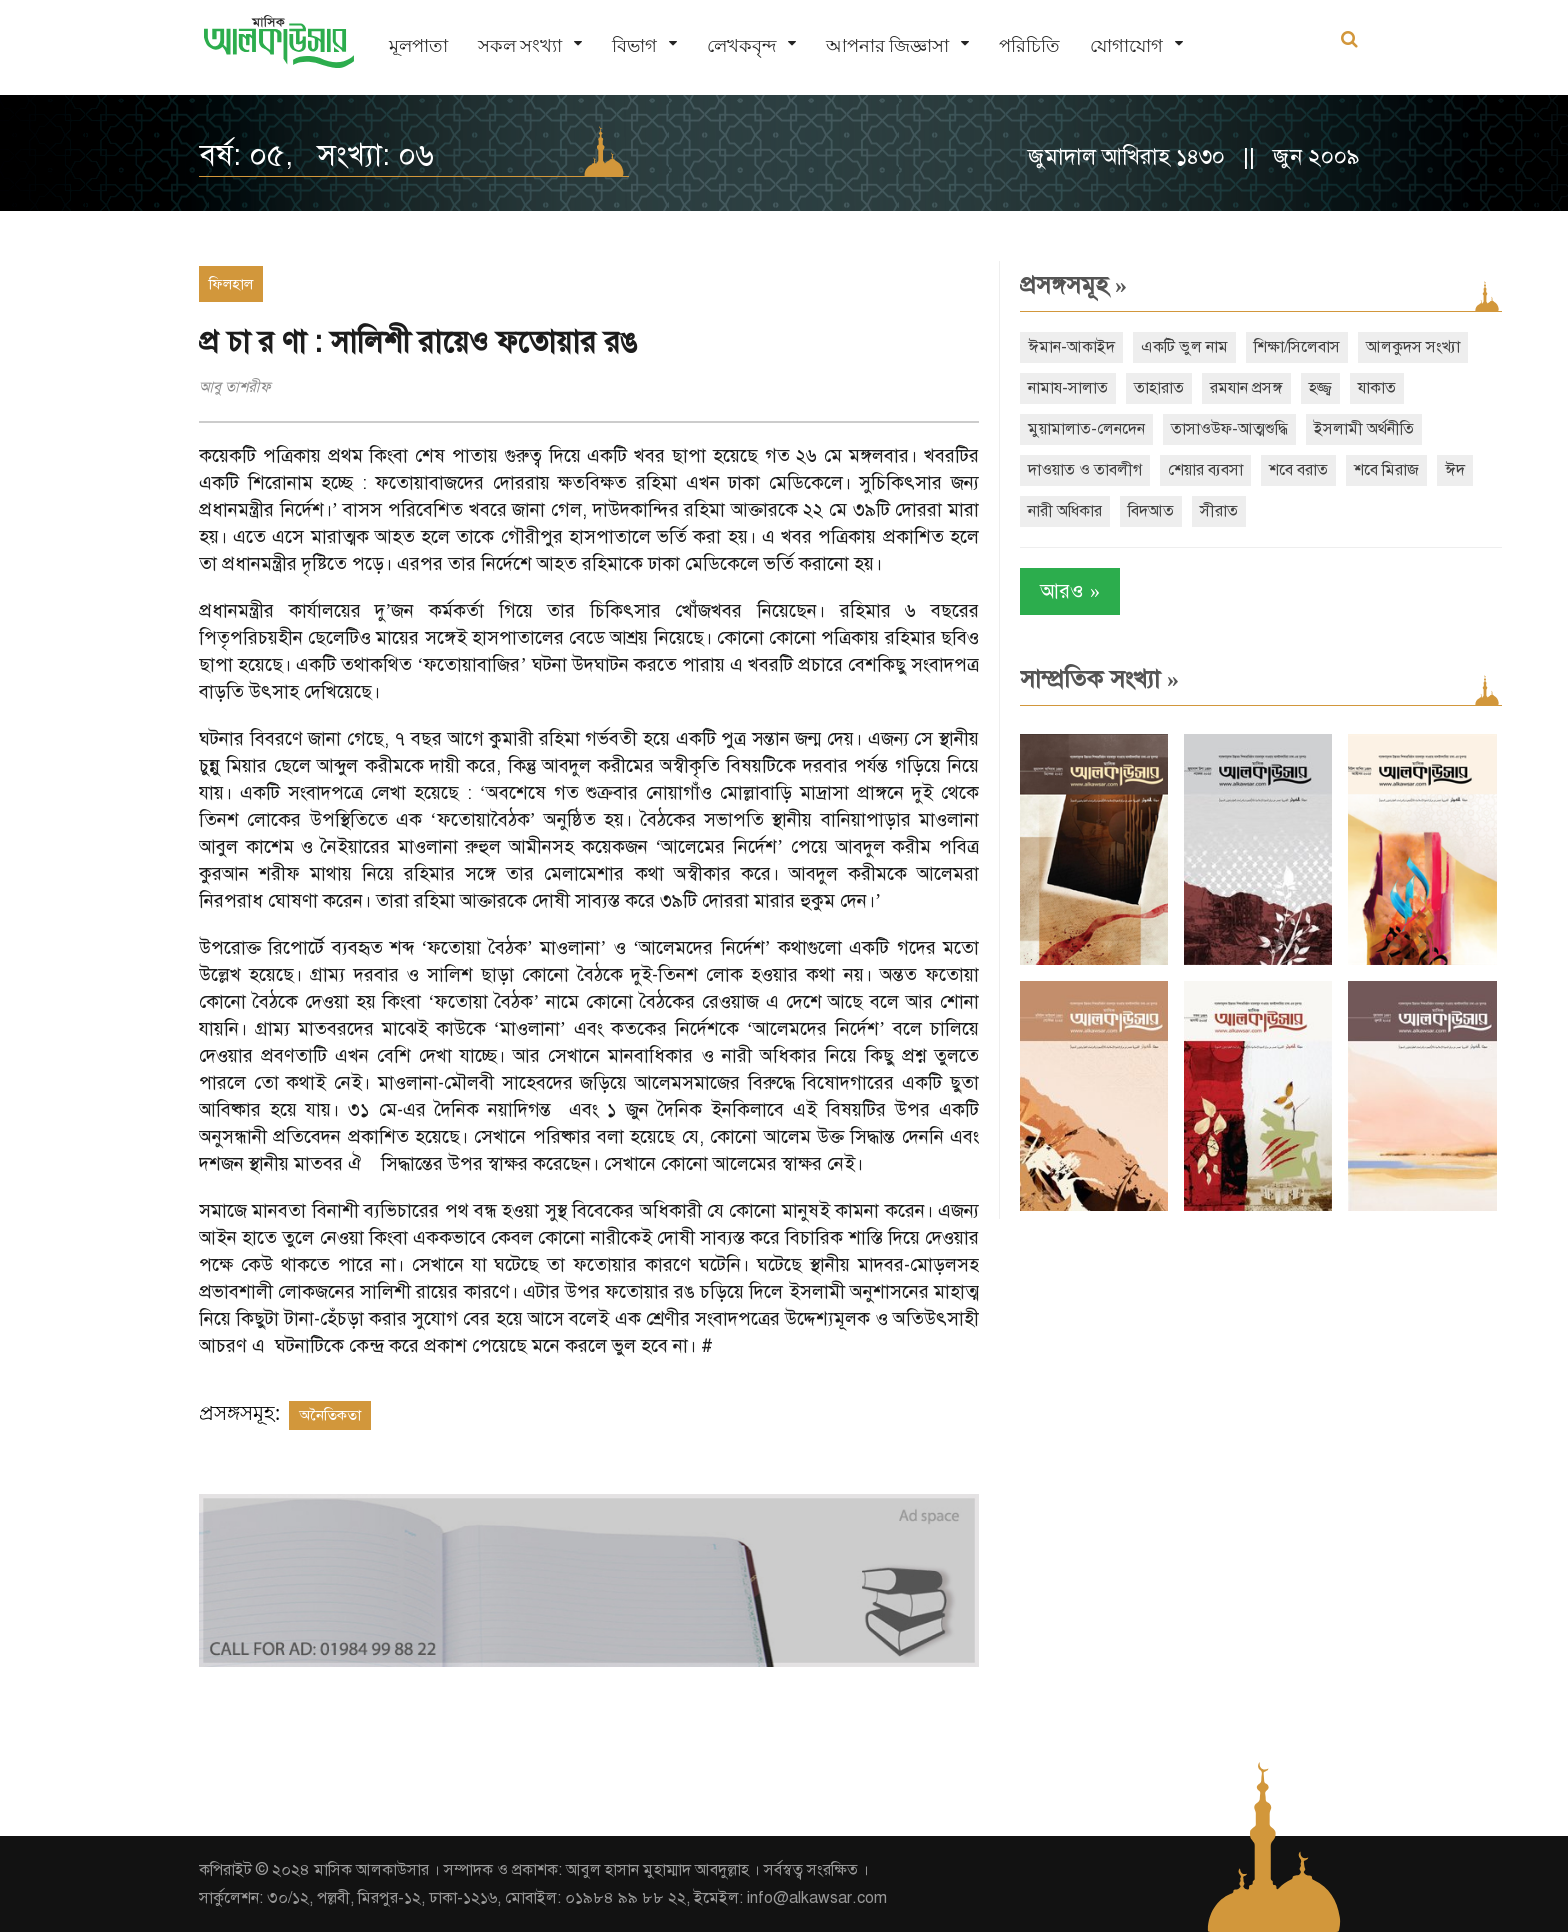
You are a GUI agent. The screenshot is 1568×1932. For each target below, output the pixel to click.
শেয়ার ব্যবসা (1205, 470)
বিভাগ (634, 45)
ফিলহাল (231, 284)
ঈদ (1455, 470)
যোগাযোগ (1126, 45)
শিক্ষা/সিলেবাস (1297, 347)
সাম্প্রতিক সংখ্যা (1099, 679)
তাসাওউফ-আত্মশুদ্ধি (1229, 429)
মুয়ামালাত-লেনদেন (1086, 429)
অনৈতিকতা (330, 1415)
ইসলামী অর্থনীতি (1364, 429)
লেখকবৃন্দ (741, 45)
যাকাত (1377, 388)
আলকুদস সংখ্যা (1413, 347)
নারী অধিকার (1065, 511)
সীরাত (1219, 511)
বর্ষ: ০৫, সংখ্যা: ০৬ (316, 155)
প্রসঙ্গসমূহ (1073, 285)
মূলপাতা (418, 45)
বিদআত (1151, 511)
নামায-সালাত (1068, 388)
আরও (1070, 591)
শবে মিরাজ (1386, 470)
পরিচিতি (1029, 45)
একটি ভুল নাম (1184, 347)
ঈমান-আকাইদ (1071, 347)
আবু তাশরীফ (235, 387)
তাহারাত (1159, 388)
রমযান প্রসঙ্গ (1246, 388)
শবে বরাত (1298, 470)
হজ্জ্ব (1320, 388)
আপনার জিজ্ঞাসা (887, 45)
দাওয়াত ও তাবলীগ (1085, 470)
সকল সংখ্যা (520, 45)
